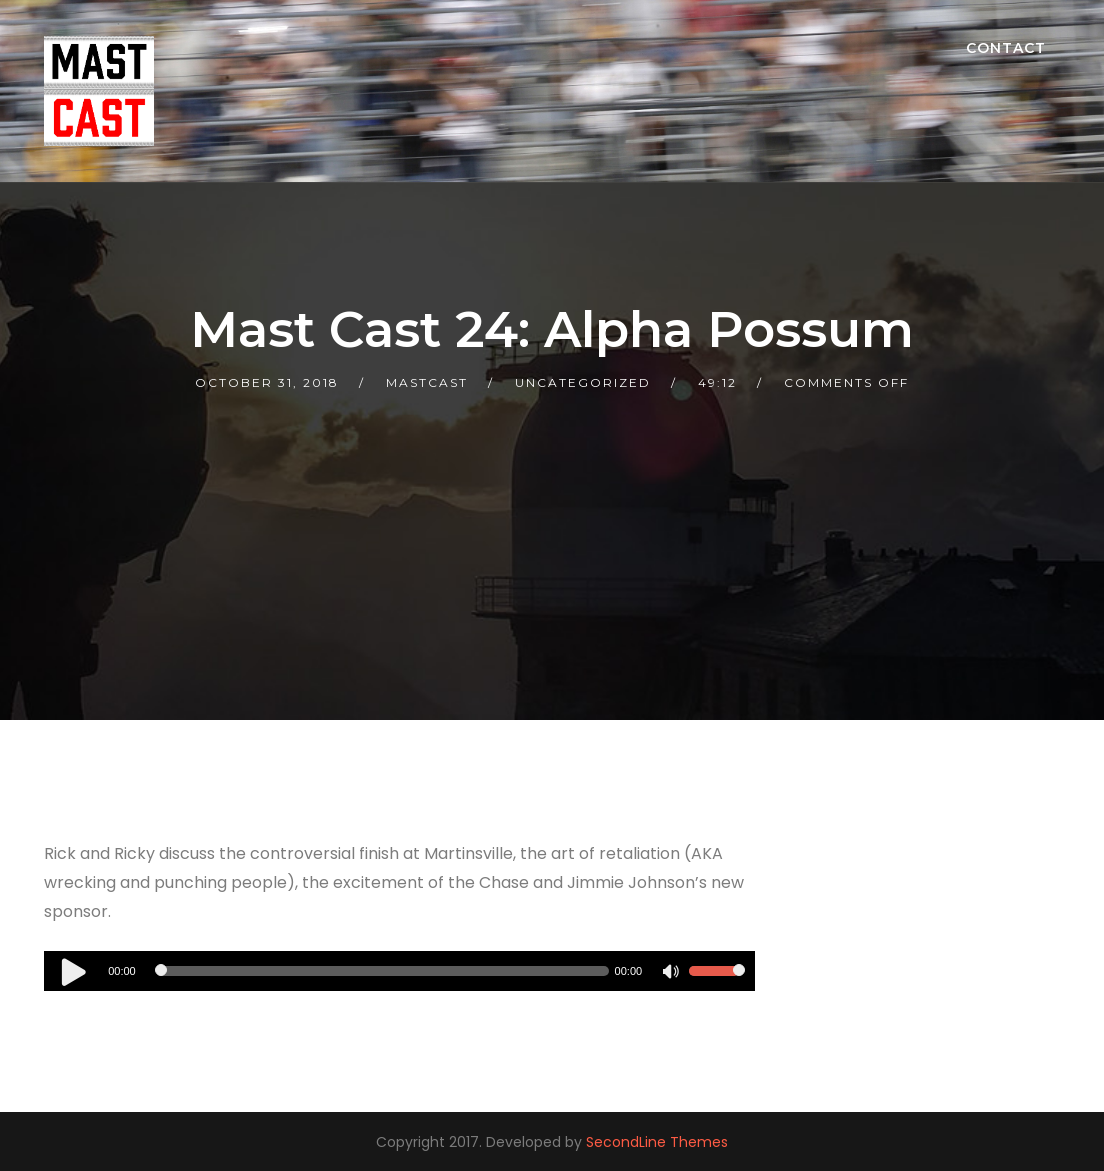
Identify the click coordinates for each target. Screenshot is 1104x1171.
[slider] (384, 971)
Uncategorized (583, 382)
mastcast (427, 382)
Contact (1006, 48)
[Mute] (673, 974)
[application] (399, 971)
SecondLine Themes (657, 1142)
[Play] (74, 971)
